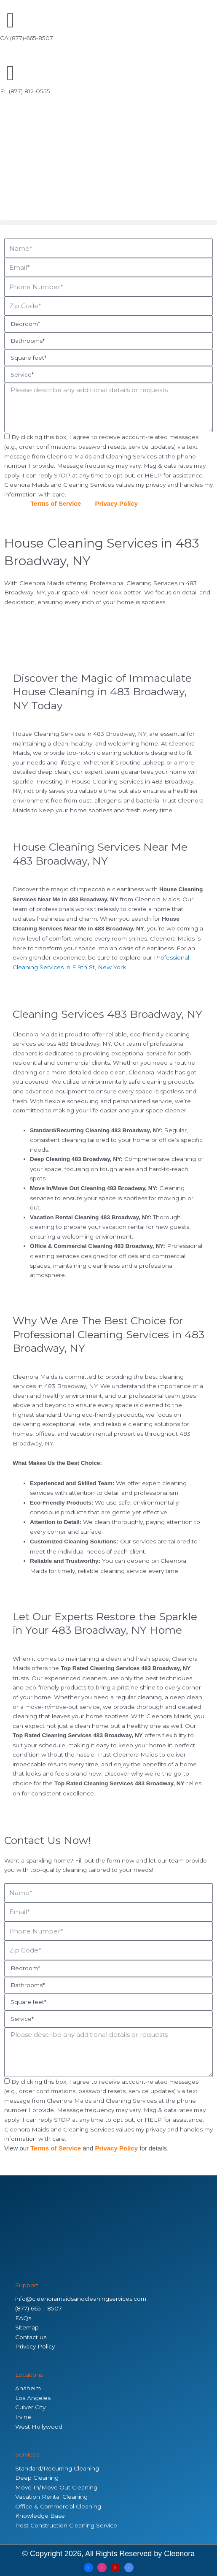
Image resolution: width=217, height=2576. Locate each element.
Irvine (23, 2416)
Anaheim (28, 2388)
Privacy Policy (116, 503)
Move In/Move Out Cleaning (56, 2487)
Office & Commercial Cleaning (58, 2506)
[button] (108, 222)
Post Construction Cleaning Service (66, 2525)
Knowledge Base (40, 2515)
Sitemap (27, 2327)
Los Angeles (33, 2397)
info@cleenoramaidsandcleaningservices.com (80, 2298)
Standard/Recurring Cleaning (57, 2468)
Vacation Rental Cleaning (51, 2496)
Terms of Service (55, 503)
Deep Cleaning (37, 2477)
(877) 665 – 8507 (38, 2308)
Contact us (30, 2337)
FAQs (23, 2318)
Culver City (30, 2407)
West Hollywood (38, 2426)
